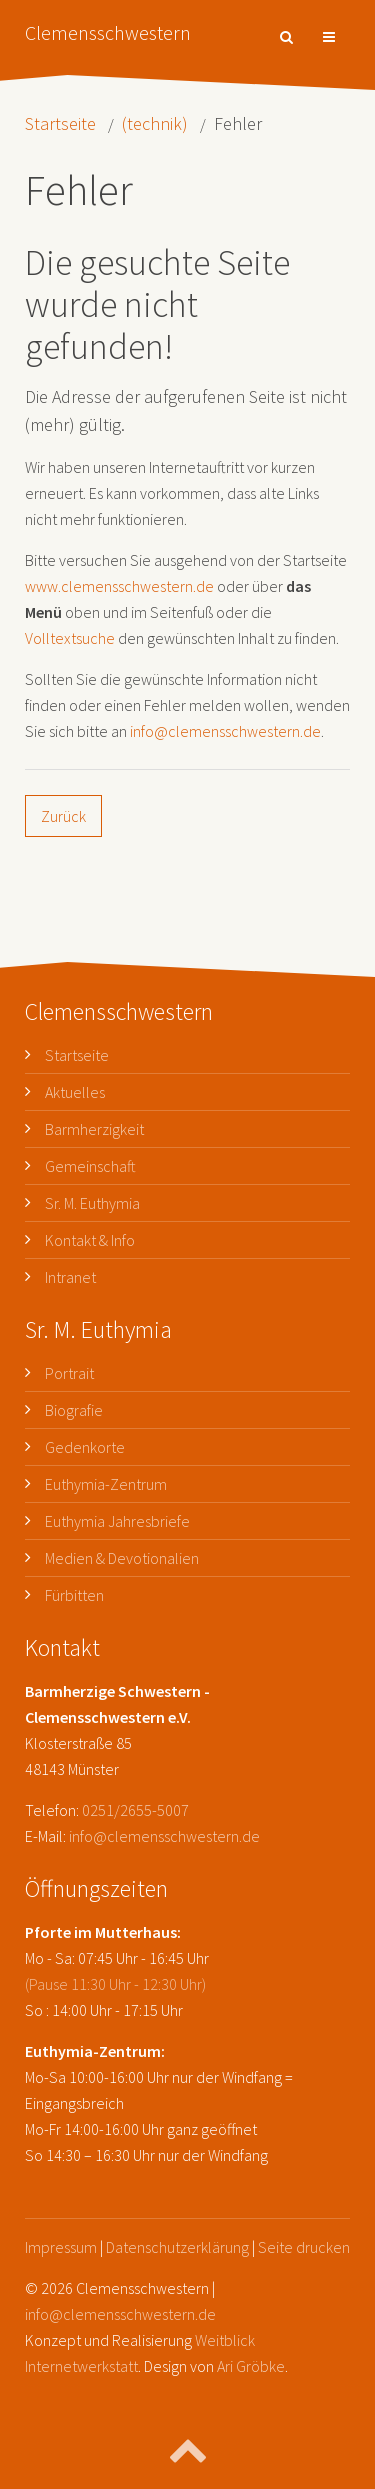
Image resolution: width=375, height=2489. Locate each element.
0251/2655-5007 (135, 1810)
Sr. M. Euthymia (92, 1203)
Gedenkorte (85, 1447)
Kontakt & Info (90, 1240)
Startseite (60, 123)
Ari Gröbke (251, 2366)
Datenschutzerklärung (177, 2247)
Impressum (61, 2247)
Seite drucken (304, 2247)
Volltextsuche (70, 638)
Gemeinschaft (90, 1166)
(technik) (155, 123)
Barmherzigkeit (94, 1129)
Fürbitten (74, 1595)
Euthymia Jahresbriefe (117, 1521)
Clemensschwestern (108, 32)
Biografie (74, 1410)
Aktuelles (75, 1092)
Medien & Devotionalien (122, 1558)
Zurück (63, 816)
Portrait (69, 1373)
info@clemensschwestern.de (225, 731)
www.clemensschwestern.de (119, 586)
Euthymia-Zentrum (106, 1484)
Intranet (70, 1277)
